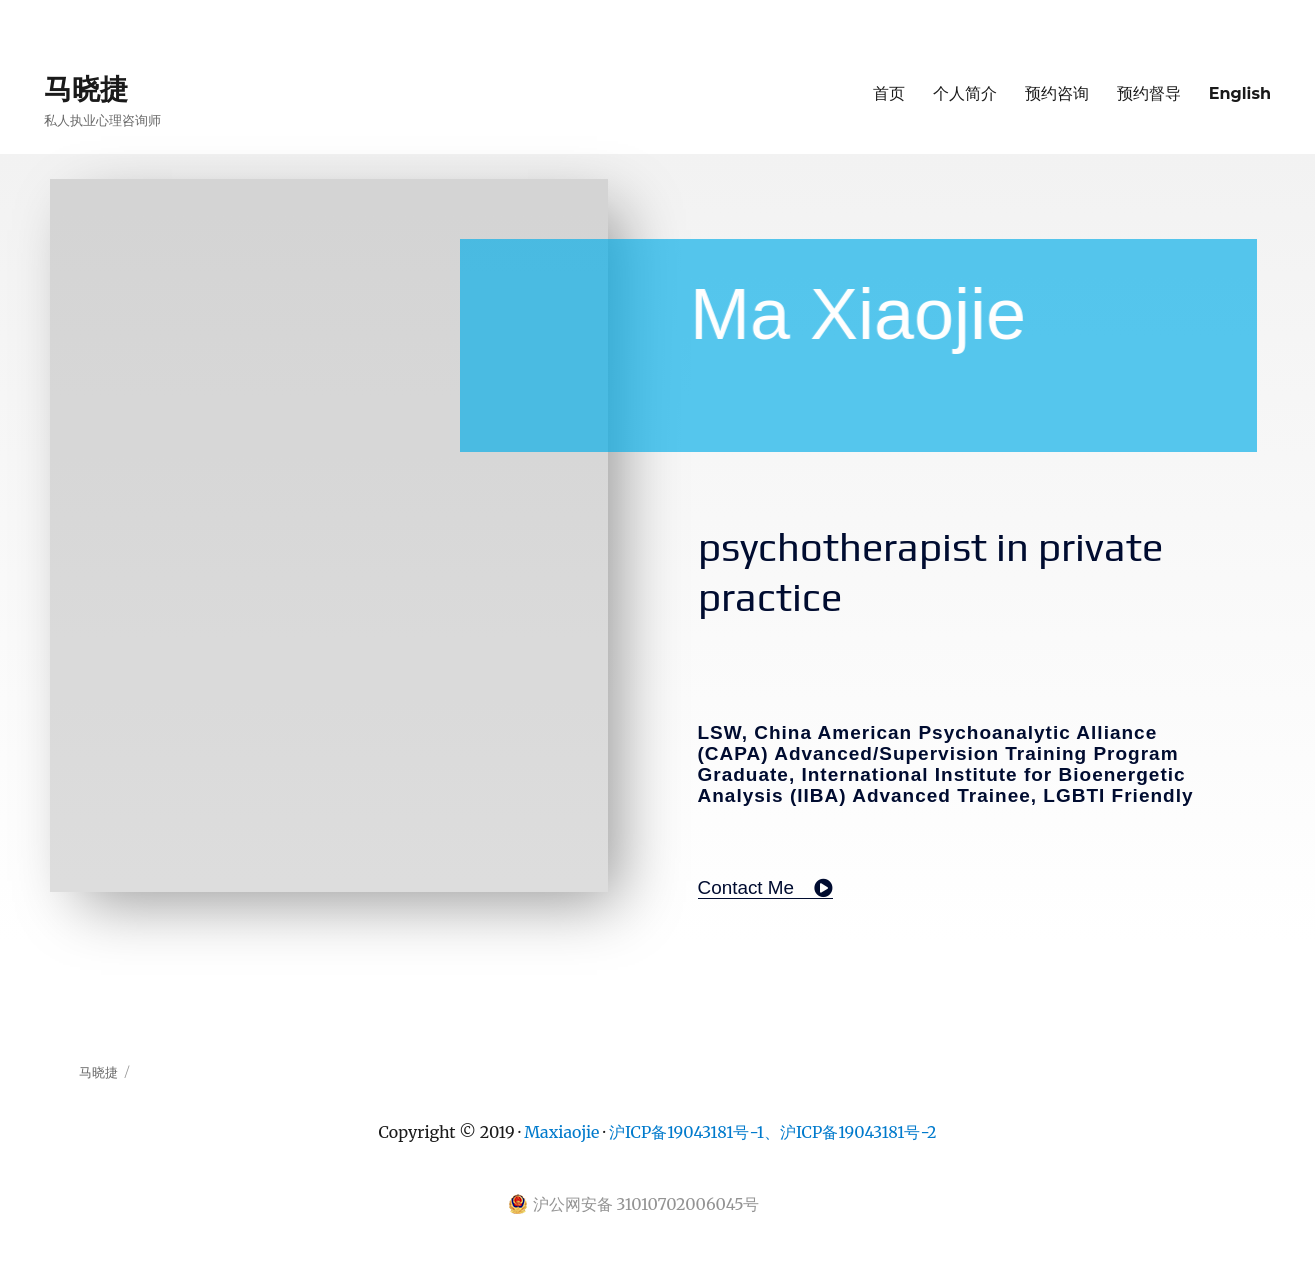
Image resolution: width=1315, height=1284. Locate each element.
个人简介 (965, 93)
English (1240, 93)
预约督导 (1149, 93)
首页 (889, 93)
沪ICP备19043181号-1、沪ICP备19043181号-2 (773, 1132)
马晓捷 (86, 89)
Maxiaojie (561, 1132)
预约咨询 (1057, 93)
